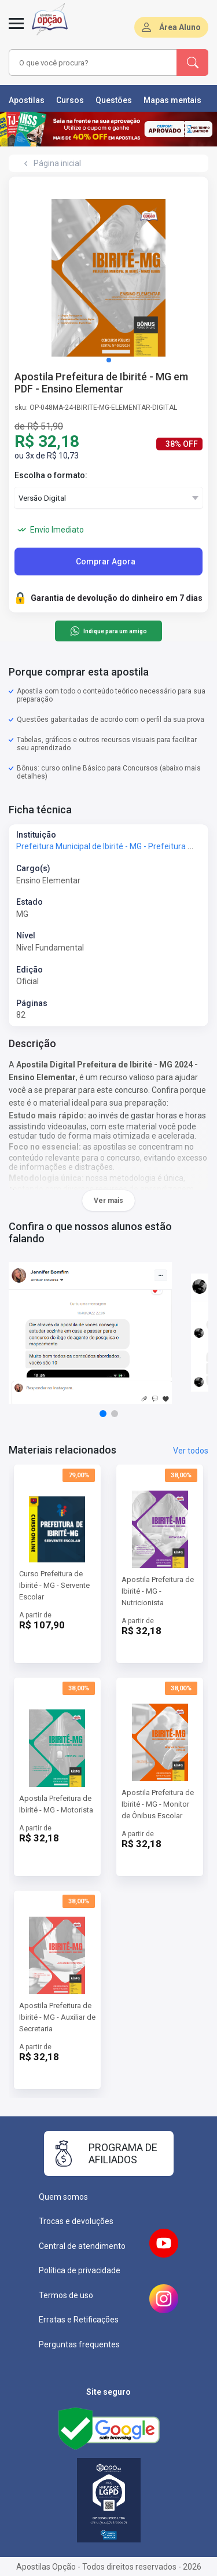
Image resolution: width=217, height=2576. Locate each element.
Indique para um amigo (108, 631)
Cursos (70, 100)
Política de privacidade (79, 2270)
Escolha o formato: (50, 475)
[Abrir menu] (16, 30)
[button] (108, 360)
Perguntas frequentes (79, 2344)
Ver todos (190, 1450)
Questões (113, 100)
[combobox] (93, 62)
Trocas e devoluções (76, 2221)
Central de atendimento (82, 2246)
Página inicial (57, 163)
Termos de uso (66, 2295)
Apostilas (27, 100)
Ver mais (108, 1201)
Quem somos (63, 2196)
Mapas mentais (172, 100)
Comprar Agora (105, 561)
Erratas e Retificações (79, 2319)
